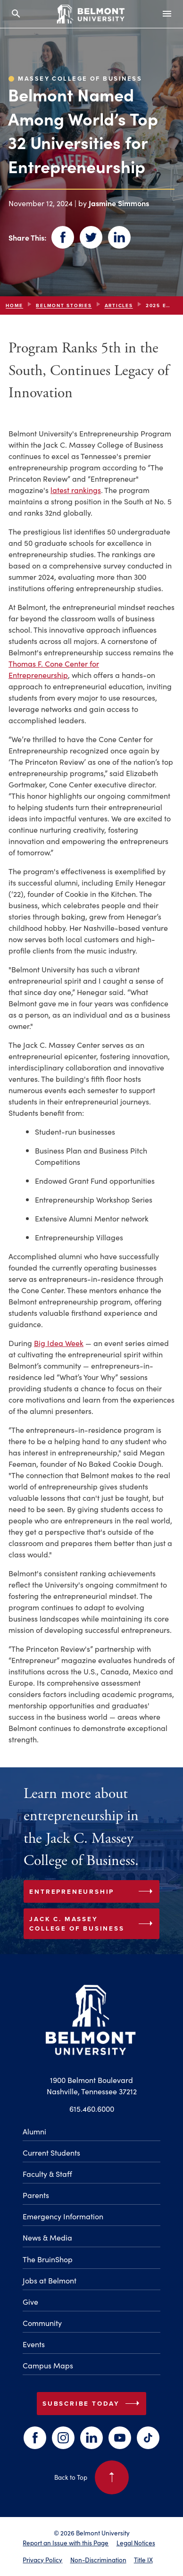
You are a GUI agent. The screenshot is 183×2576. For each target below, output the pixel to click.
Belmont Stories (64, 305)
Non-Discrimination (98, 2559)
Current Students (51, 2152)
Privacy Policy (42, 2559)
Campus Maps (48, 2365)
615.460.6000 (91, 2108)
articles (119, 305)
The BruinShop (48, 2259)
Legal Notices (135, 2542)
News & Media (47, 2237)
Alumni (34, 2131)
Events (34, 2344)
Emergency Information (63, 2216)
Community (42, 2322)
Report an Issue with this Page (65, 2542)
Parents (36, 2195)
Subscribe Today (92, 2403)
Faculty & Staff (47, 2173)
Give (30, 2301)
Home (14, 305)
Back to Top (91, 2477)
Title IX (143, 2559)
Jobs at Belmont (49, 2280)
